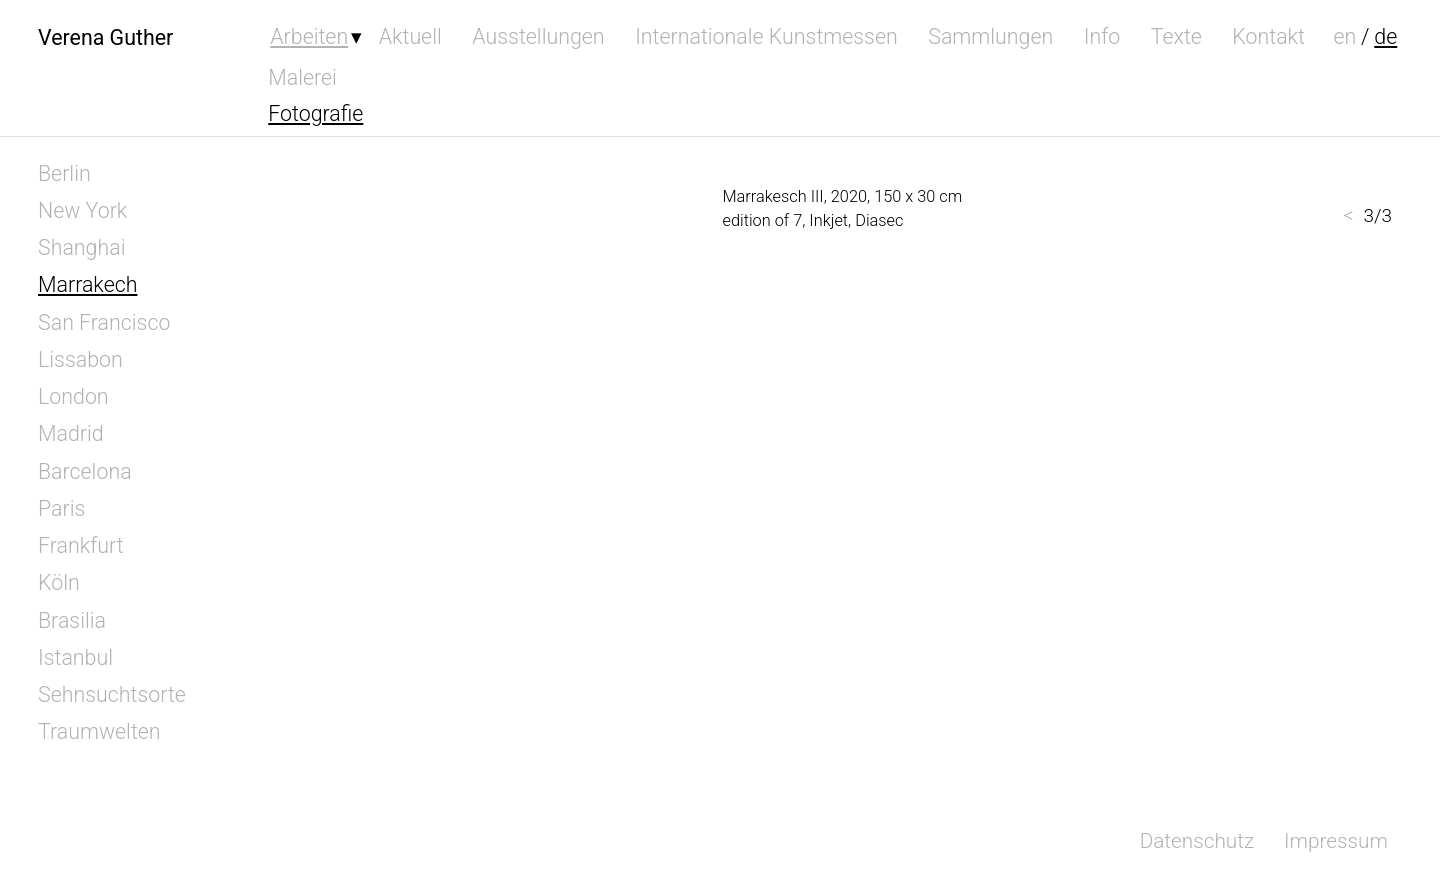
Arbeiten (309, 36)
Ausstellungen (538, 36)
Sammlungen (990, 36)
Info (1102, 36)
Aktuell (410, 36)
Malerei (302, 77)
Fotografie (315, 113)
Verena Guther (105, 36)
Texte (1176, 36)
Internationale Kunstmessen (766, 36)
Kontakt (1268, 36)
